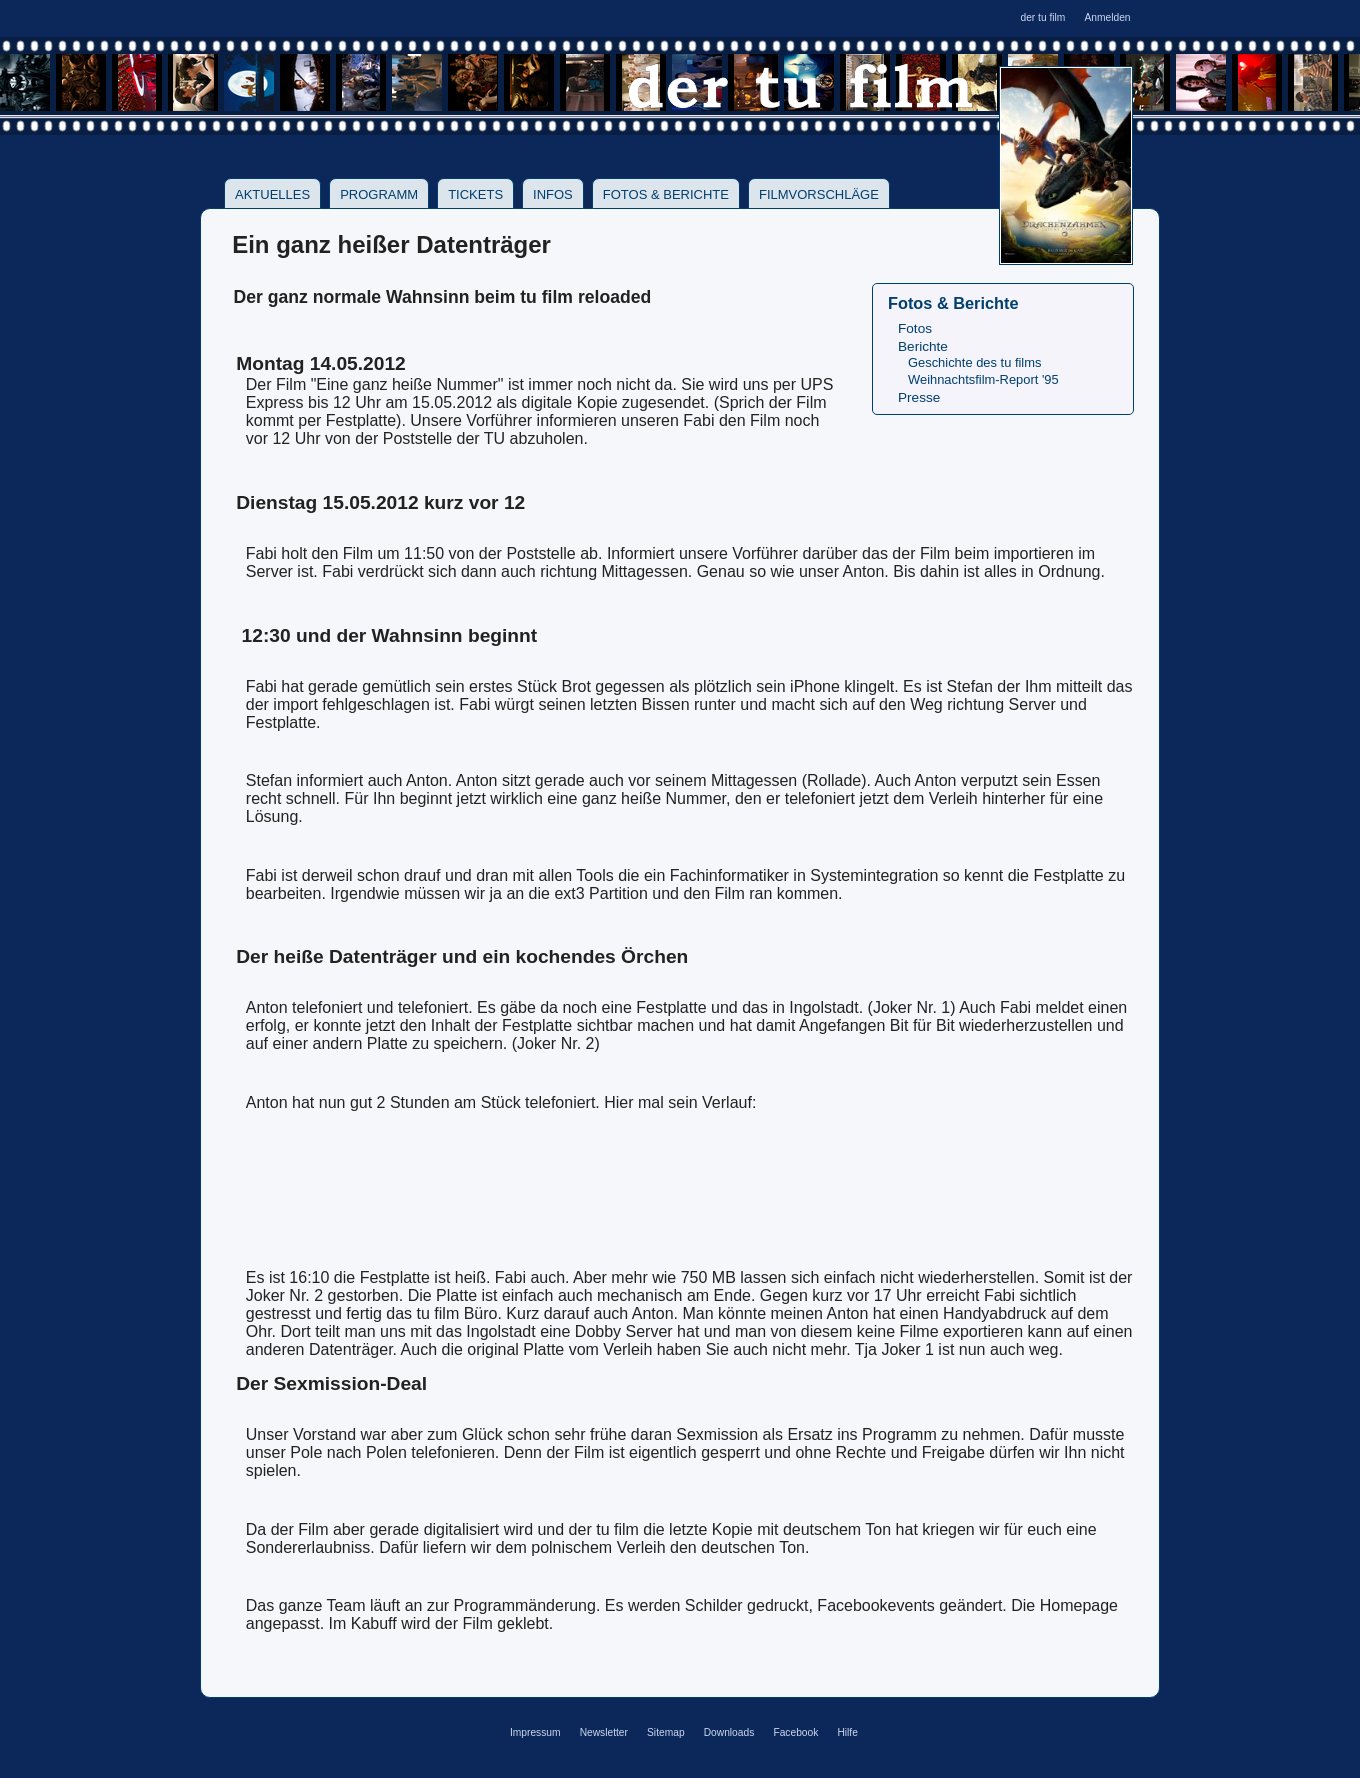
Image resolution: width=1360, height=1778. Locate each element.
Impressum (535, 1732)
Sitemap (666, 1732)
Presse (919, 397)
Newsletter (604, 1732)
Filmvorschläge (819, 194)
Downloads (729, 1732)
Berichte (923, 346)
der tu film (1042, 17)
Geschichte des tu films (974, 362)
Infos (553, 194)
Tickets (475, 194)
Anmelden (1107, 17)
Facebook (795, 1732)
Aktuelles (272, 194)
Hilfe (847, 1732)
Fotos (915, 328)
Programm (379, 194)
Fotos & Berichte (666, 194)
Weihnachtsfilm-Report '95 (983, 379)
